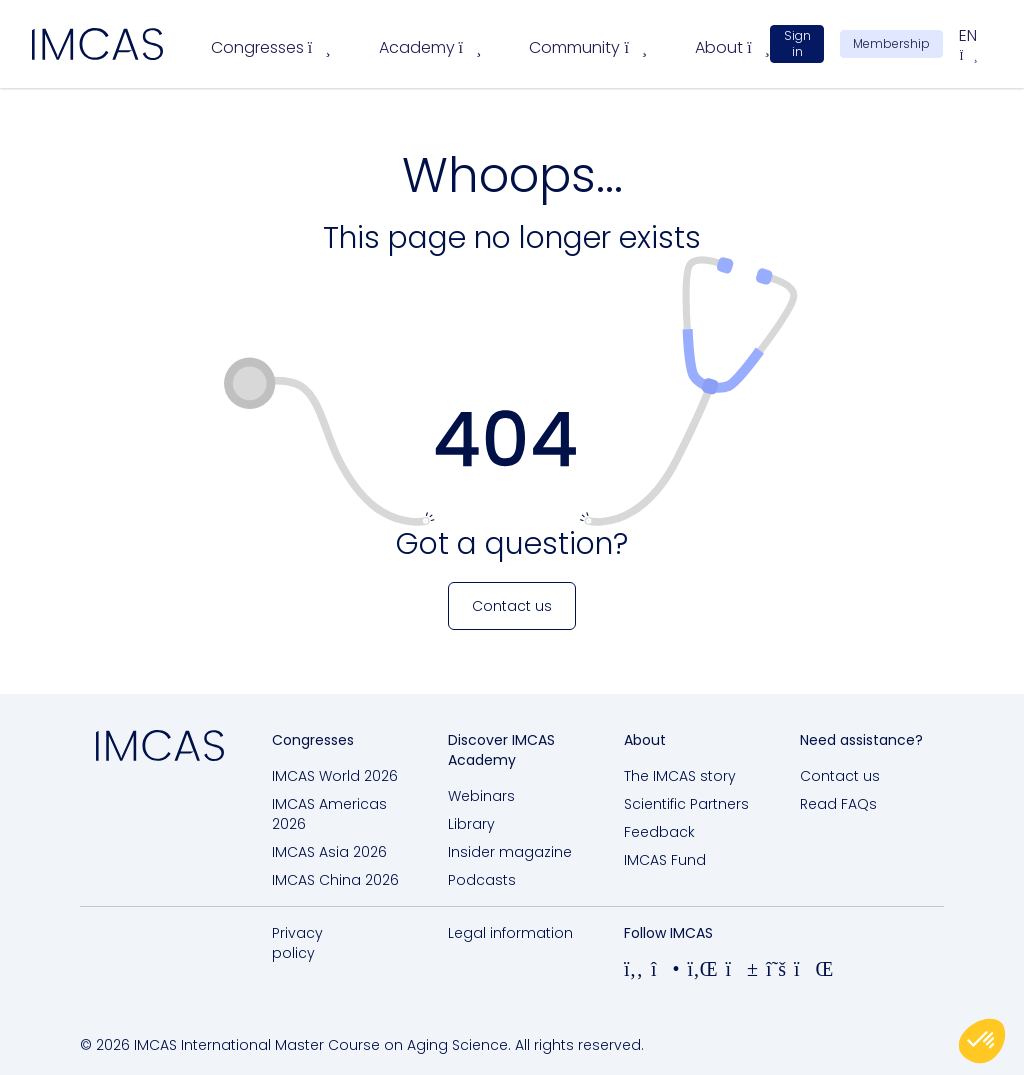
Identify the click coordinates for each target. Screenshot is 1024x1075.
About (732, 47)
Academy (430, 47)
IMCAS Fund (665, 860)
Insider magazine (510, 852)
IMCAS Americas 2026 (329, 814)
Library (471, 824)
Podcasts (482, 880)
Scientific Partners (686, 804)
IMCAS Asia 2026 (329, 852)
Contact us (840, 776)
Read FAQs (838, 804)
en (968, 44)
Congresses (271, 47)
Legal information (510, 933)
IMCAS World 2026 (335, 776)
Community (588, 47)
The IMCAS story (680, 776)
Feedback (659, 832)
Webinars (481, 796)
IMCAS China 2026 (335, 880)
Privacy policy (297, 943)
